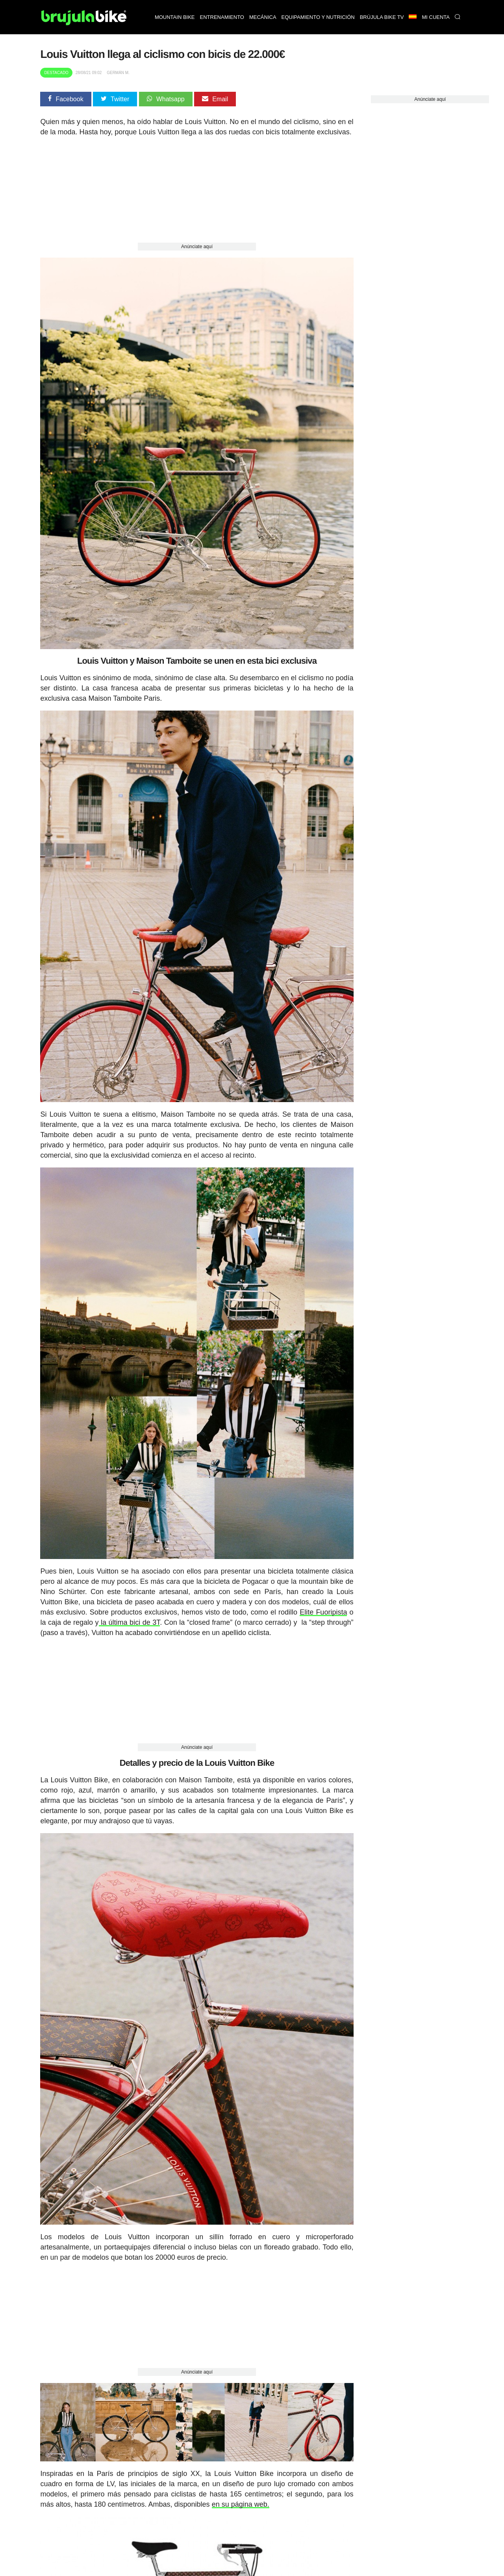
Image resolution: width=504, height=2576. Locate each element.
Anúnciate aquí (197, 246)
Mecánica (262, 17)
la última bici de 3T (129, 1622)
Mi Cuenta (436, 17)
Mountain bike (175, 17)
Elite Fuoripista (323, 1612)
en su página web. (240, 2504)
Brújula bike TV (382, 17)
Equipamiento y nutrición (318, 17)
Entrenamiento (222, 17)
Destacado (56, 73)
